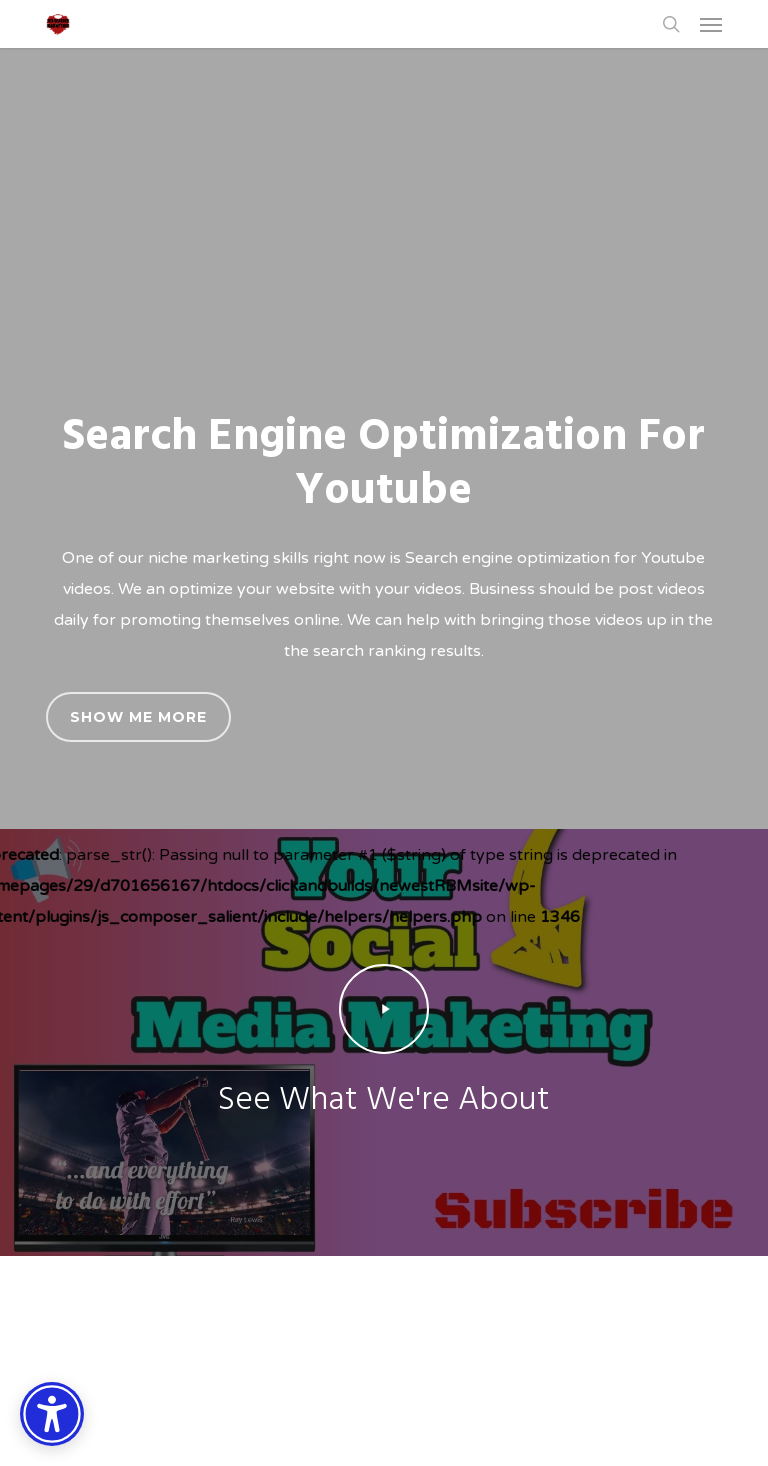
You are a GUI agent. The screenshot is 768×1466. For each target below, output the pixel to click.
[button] (711, 24)
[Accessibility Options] (52, 1414)
